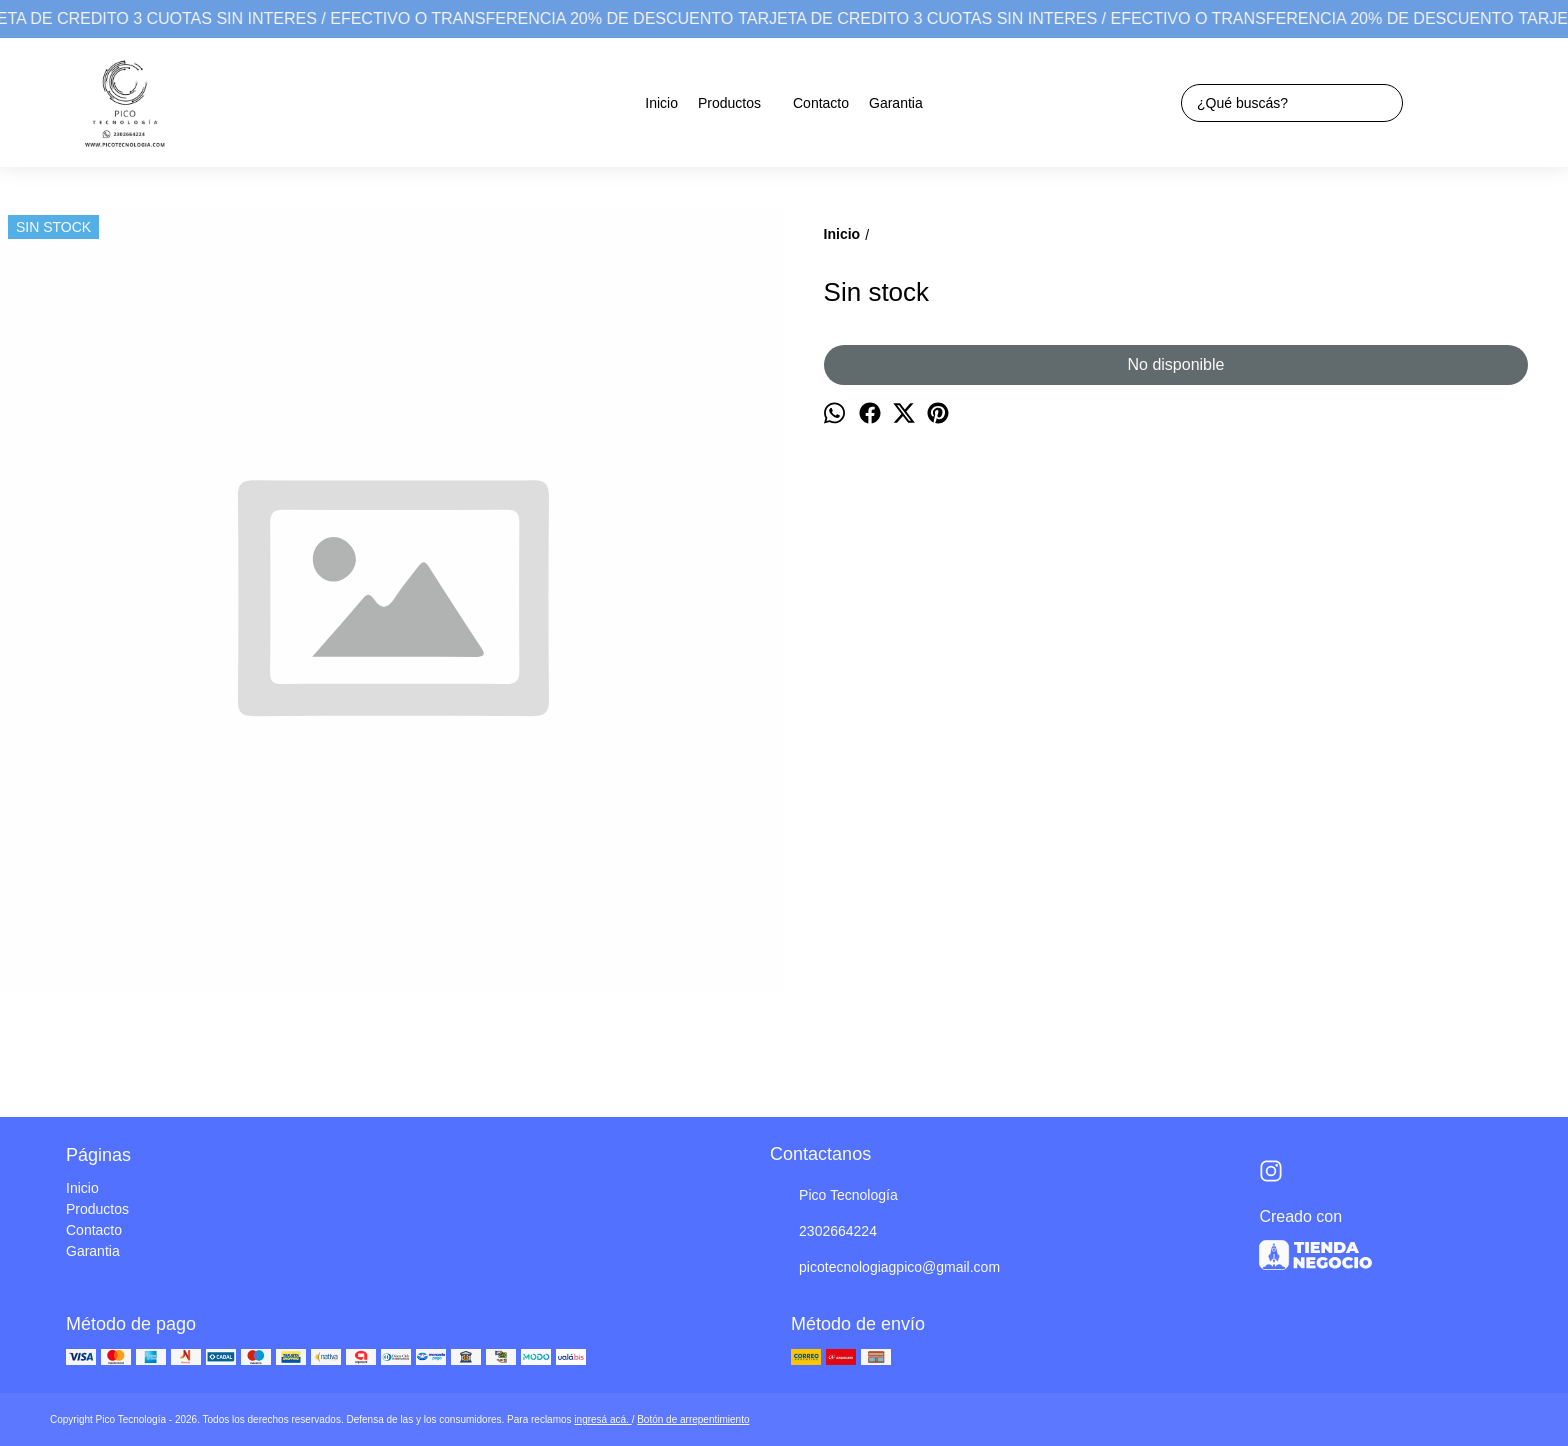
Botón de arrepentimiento (693, 1419)
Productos (739, 103)
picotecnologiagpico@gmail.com (885, 1268)
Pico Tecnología (834, 1196)
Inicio (661, 103)
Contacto (821, 103)
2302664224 (823, 1232)
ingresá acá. (602, 1419)
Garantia (896, 103)
